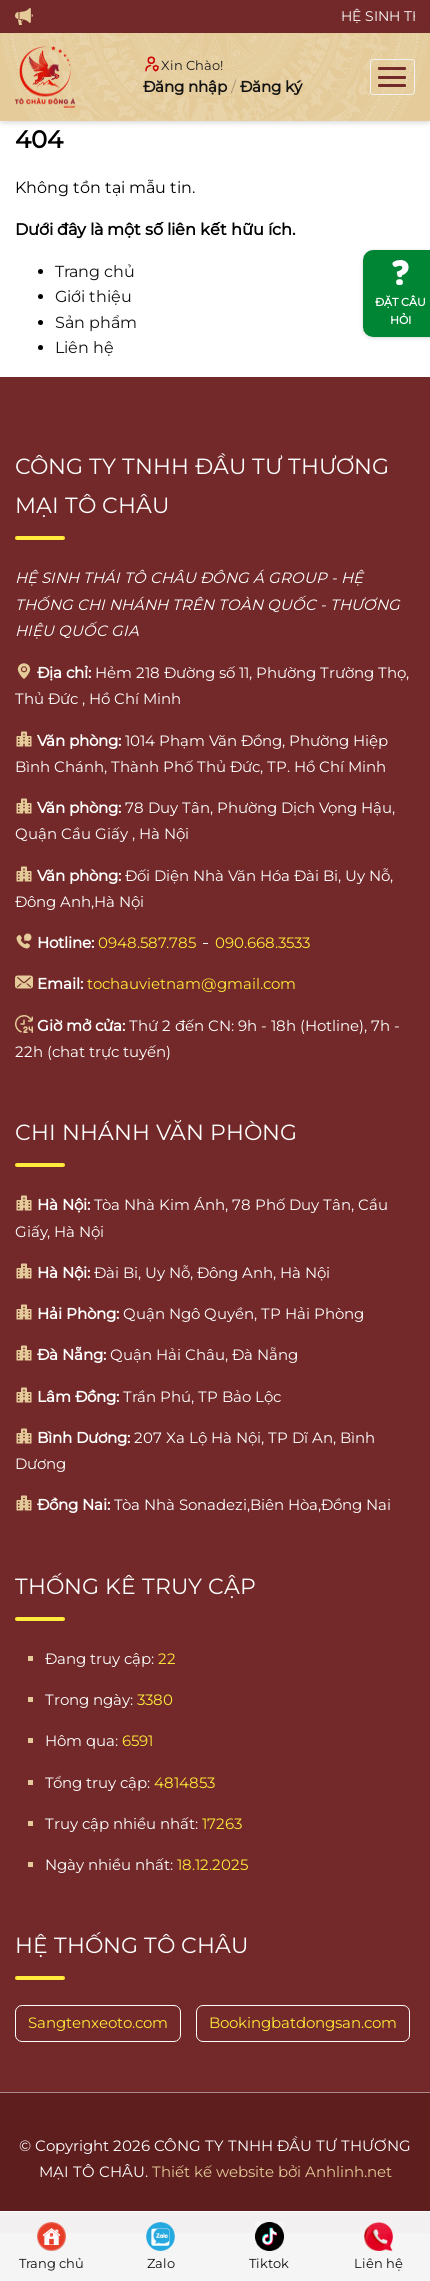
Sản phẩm (96, 322)
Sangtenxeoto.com (98, 2022)
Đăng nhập (185, 86)
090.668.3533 (262, 942)
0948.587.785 (147, 942)
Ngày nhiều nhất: (109, 1864)
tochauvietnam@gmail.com (191, 983)
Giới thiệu (93, 296)
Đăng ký (271, 86)
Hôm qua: (81, 1740)
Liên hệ (84, 347)
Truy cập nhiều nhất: (121, 1823)
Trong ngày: (89, 1699)
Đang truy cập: (99, 1658)
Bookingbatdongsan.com (303, 2022)
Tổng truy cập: (97, 1782)
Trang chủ (95, 271)
